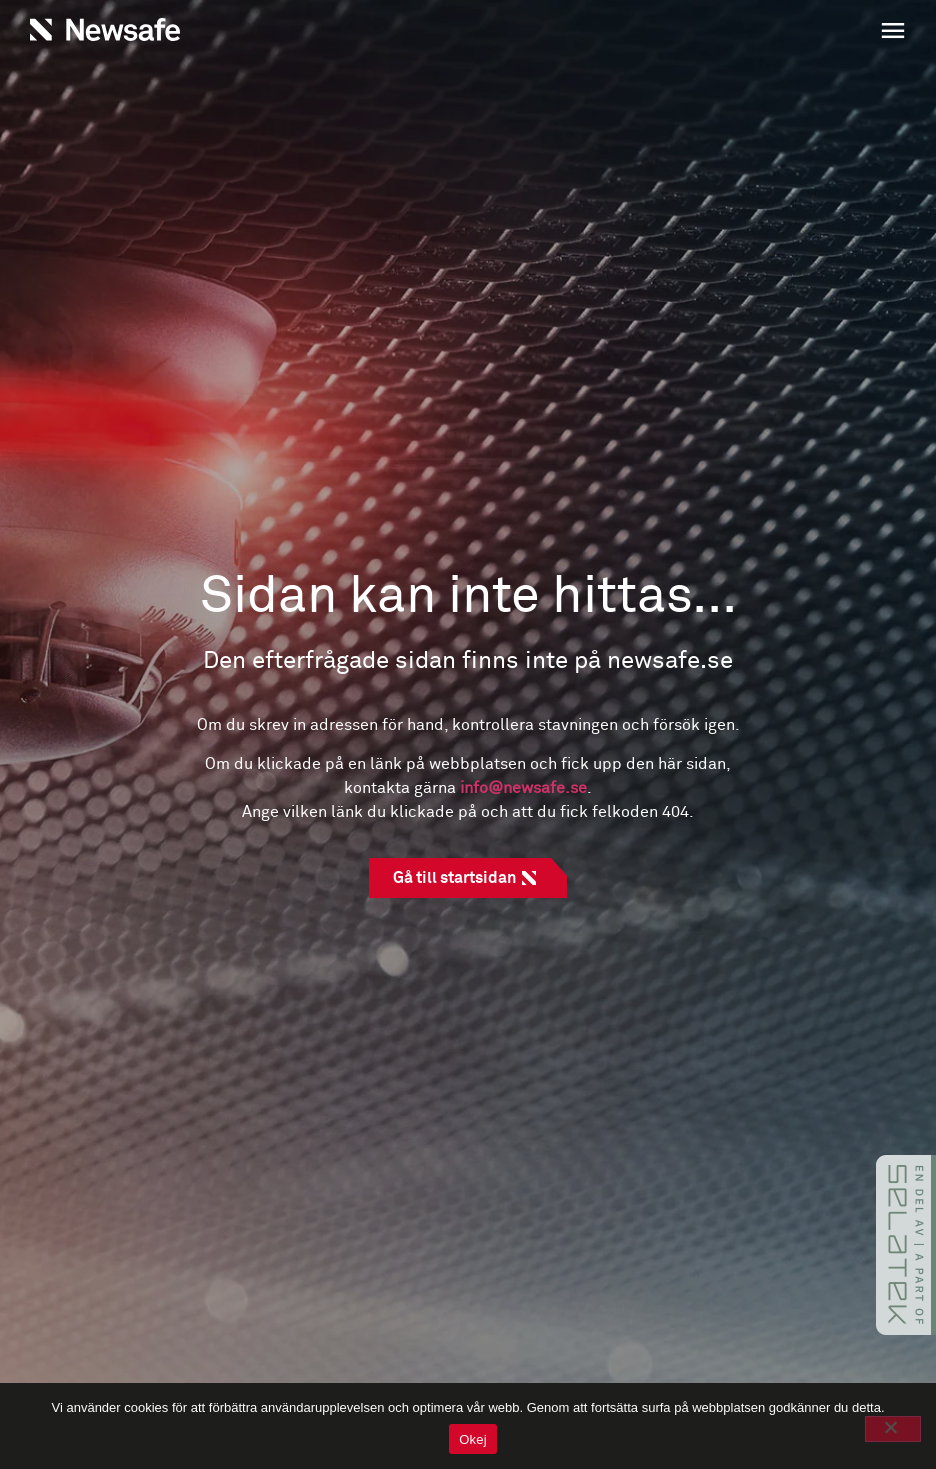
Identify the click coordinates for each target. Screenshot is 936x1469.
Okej (473, 1439)
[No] (893, 1429)
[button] (692, 33)
